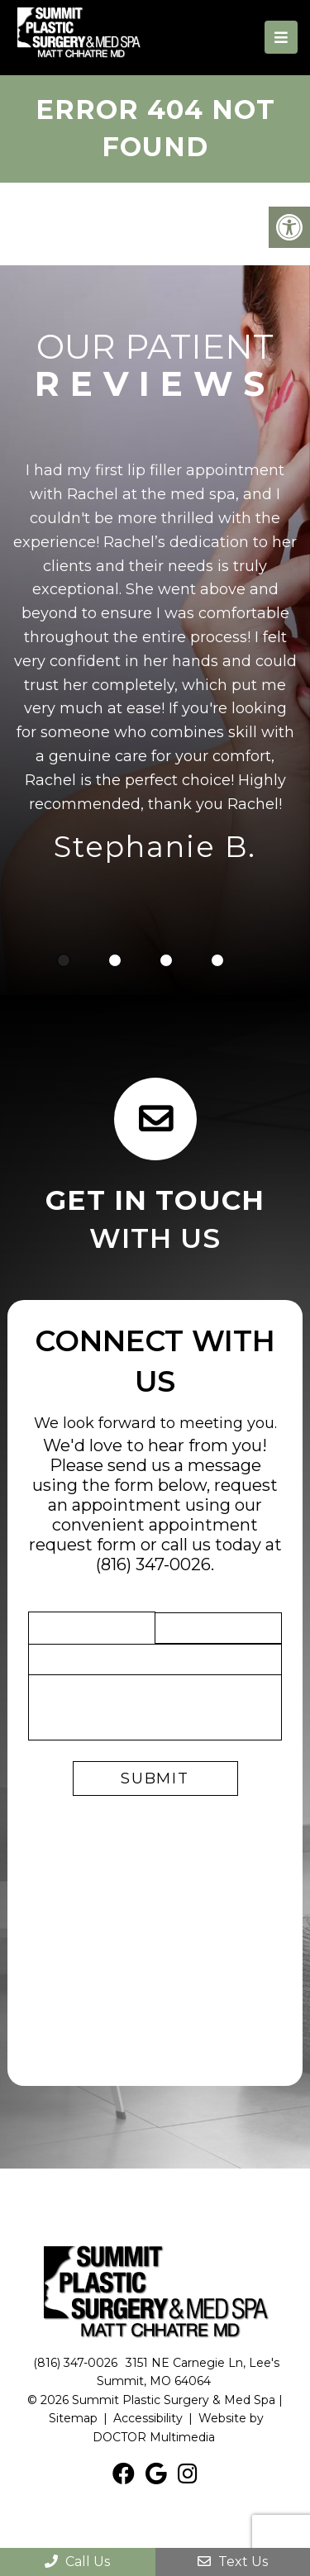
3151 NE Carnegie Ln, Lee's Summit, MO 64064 (188, 2371)
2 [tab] (115, 960)
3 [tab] (166, 960)
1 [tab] (63, 960)
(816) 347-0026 (153, 1564)
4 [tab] (217, 960)
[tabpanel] (155, 665)
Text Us (233, 2561)
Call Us (77, 2561)
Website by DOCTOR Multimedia (178, 2427)
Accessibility (148, 2418)
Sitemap (73, 2418)
